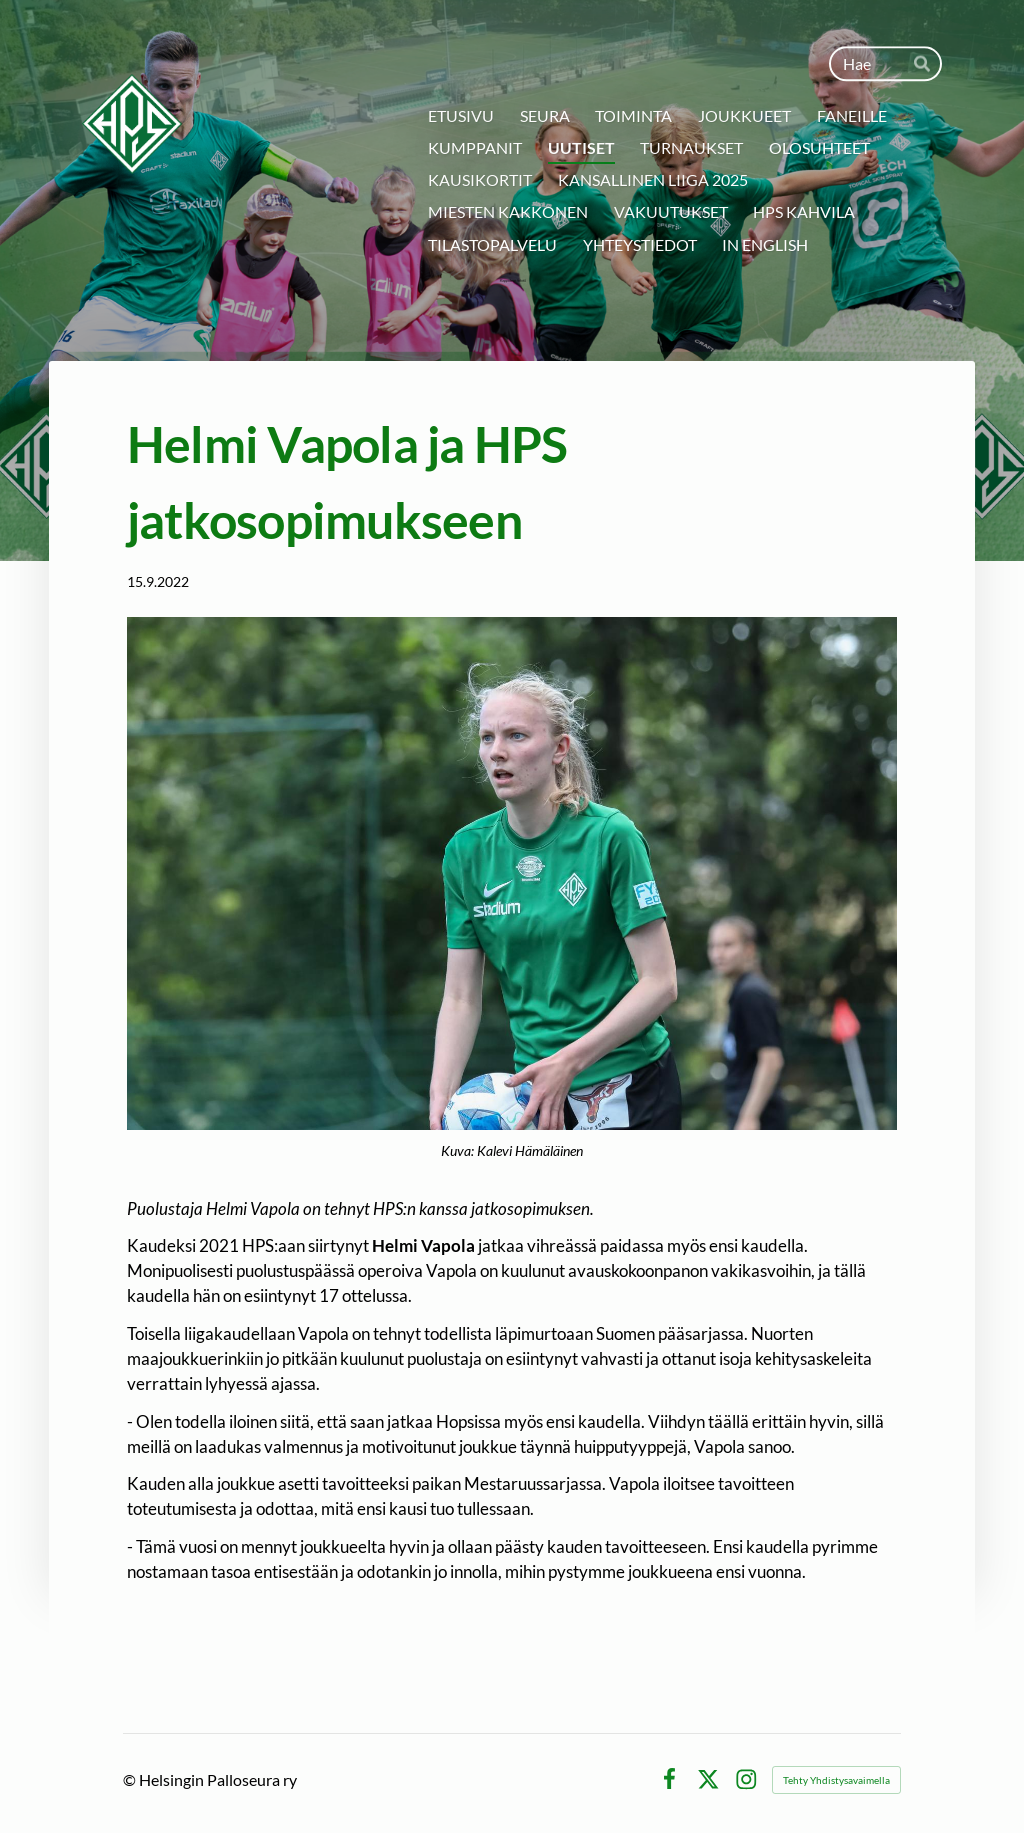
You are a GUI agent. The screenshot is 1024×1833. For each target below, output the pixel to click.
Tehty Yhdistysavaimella (836, 1780)
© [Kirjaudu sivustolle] (131, 1779)
